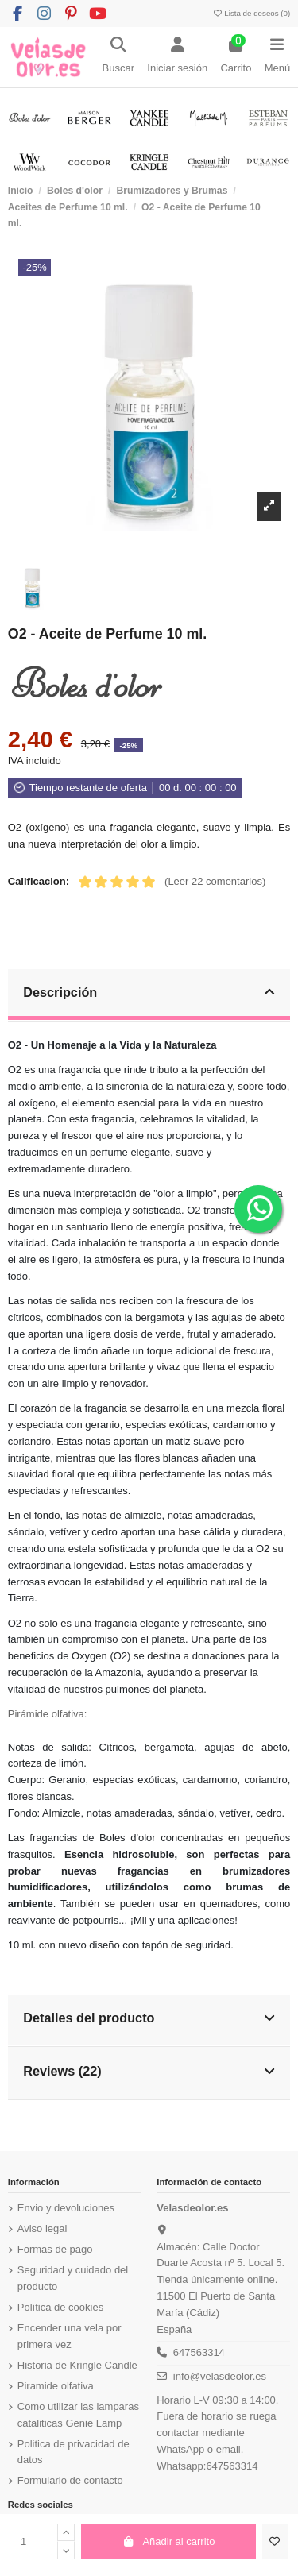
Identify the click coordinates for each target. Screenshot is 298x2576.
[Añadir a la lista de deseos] (275, 2542)
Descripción (149, 992)
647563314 (199, 2352)
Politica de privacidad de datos (73, 2452)
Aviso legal (42, 2228)
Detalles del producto (149, 2018)
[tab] (149, 995)
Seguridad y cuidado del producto (73, 2278)
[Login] (177, 57)
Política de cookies (60, 2307)
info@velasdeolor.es (219, 2376)
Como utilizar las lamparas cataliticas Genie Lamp (78, 2414)
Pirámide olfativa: (47, 1714)
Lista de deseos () (251, 13)
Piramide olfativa (55, 2386)
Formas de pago (55, 2249)
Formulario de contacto (70, 2480)
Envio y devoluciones (65, 2208)
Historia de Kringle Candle (77, 2365)
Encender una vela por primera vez (69, 2336)
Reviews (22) (149, 2071)
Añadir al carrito (168, 2541)
